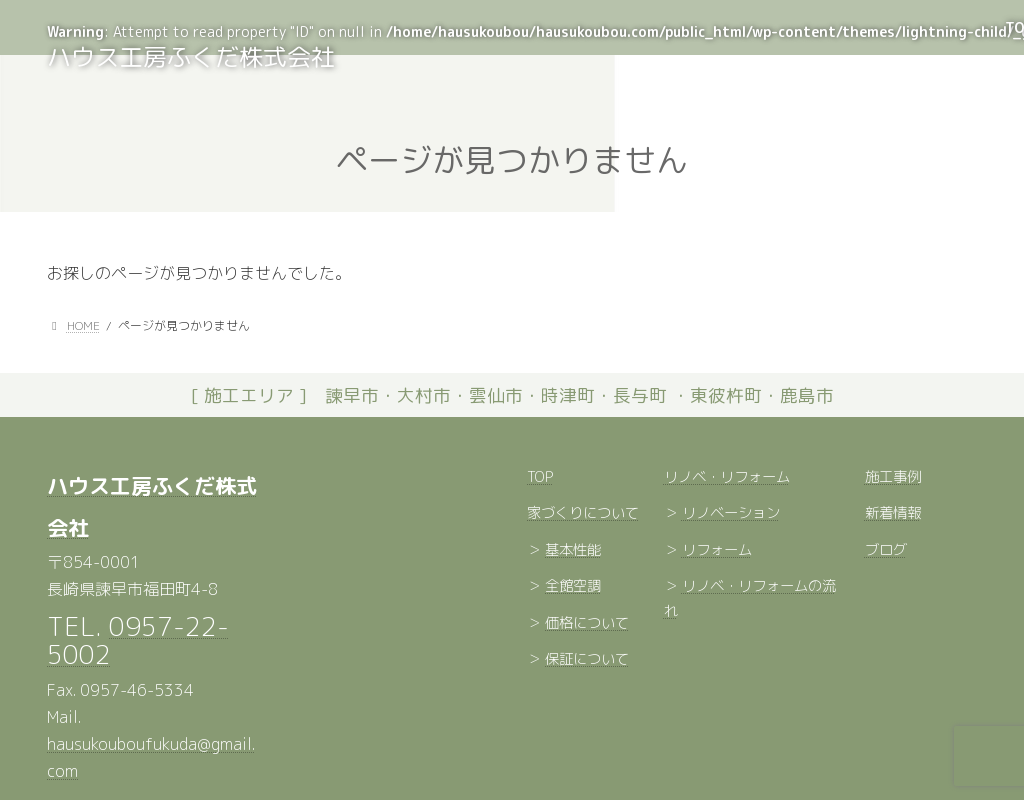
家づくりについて (583, 514)
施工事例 (893, 477)
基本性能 (573, 550)
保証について (587, 660)
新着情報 (893, 514)
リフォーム (717, 550)
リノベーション (731, 514)
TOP (540, 477)
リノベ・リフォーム (727, 477)
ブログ (886, 550)
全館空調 (573, 587)
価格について (587, 623)
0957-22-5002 (138, 640)
